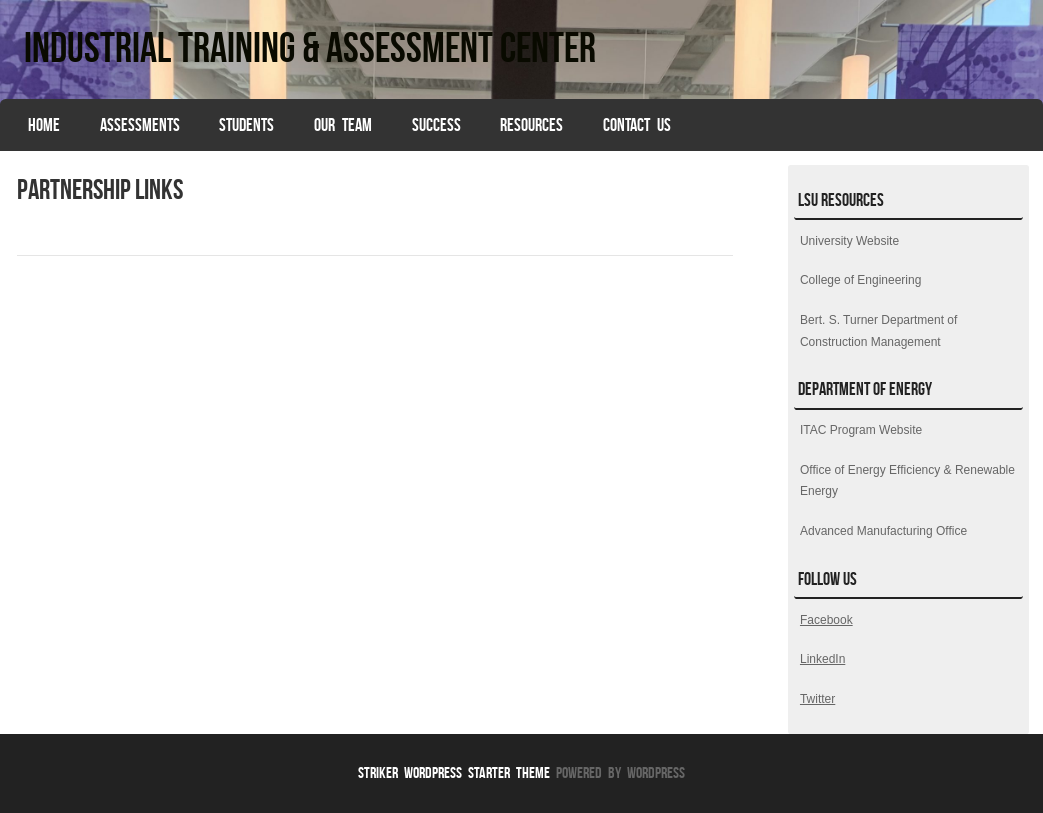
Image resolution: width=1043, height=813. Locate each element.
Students (246, 125)
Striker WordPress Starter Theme (454, 772)
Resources (531, 125)
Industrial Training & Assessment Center (310, 47)
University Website (849, 241)
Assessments (140, 125)
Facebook (826, 620)
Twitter (817, 699)
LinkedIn (822, 659)
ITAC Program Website (861, 430)
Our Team (343, 125)
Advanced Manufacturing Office (883, 531)
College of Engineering (860, 280)
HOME (44, 125)
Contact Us (637, 125)
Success (436, 125)
